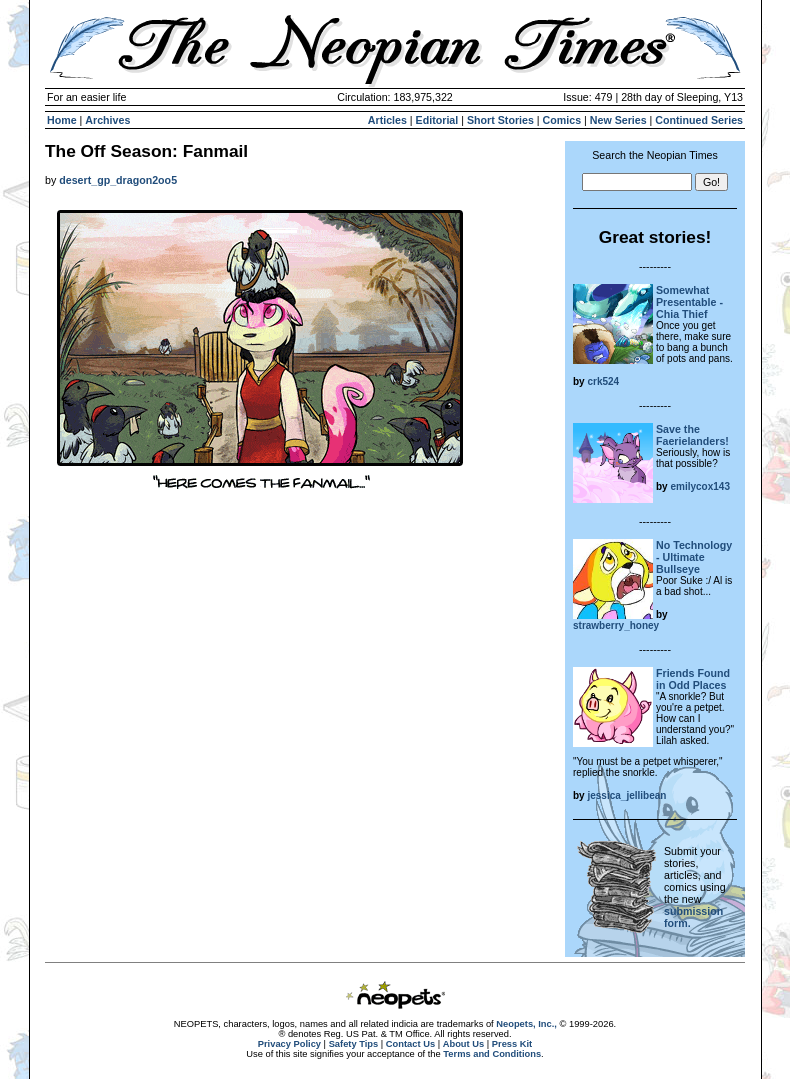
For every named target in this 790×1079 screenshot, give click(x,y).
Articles (387, 120)
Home (62, 120)
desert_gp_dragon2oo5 (118, 180)
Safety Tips (354, 1044)
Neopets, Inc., (526, 1024)
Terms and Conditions (492, 1054)
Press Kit (512, 1044)
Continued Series (699, 120)
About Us (463, 1044)
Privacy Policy (289, 1044)
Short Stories (500, 120)
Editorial (437, 120)
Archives (107, 120)
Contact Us (410, 1044)
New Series (618, 120)
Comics (562, 120)
